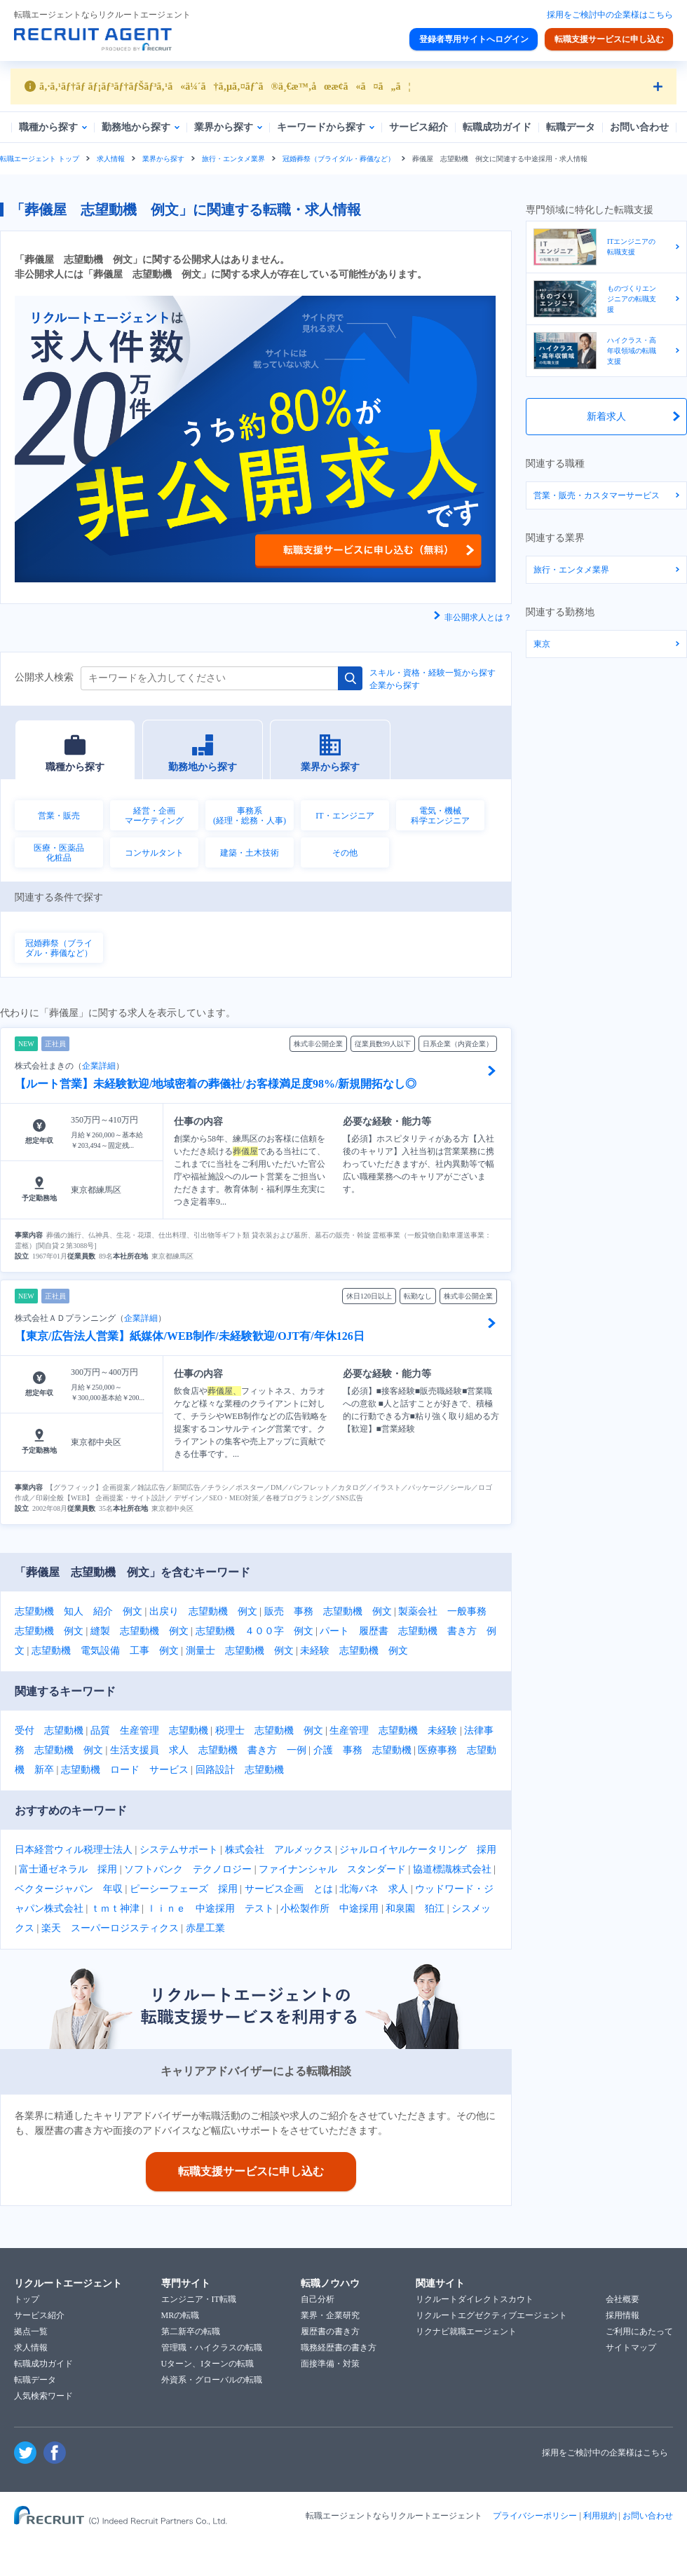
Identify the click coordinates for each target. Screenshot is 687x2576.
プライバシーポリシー (535, 2516)
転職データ (35, 2380)
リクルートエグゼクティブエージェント (491, 2315)
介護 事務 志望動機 (362, 1750)
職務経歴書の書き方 (338, 2347)
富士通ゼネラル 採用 (68, 1869)
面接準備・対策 (330, 2364)
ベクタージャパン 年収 (69, 1889)
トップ (26, 2299)
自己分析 (317, 2299)
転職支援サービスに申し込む (609, 39)
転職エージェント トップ (39, 159)
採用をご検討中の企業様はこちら (610, 15)
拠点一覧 (31, 2331)
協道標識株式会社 (452, 1869)
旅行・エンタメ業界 (233, 159)
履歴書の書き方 (330, 2331)
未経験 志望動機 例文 (354, 1650)
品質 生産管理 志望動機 (149, 1730)
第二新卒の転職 (190, 2331)
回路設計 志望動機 (240, 1770)
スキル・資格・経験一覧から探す (432, 673)
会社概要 (622, 2299)
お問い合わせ (648, 2516)
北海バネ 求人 (373, 1889)
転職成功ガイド (43, 2364)
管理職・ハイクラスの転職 (211, 2347)
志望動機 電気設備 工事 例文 (105, 1650)
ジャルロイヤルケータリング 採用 (417, 1849)
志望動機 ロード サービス (125, 1770)
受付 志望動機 (49, 1730)
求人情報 (111, 159)
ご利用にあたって (639, 2331)
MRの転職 (180, 2315)
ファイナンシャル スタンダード (332, 1869)
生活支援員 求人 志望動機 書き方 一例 (208, 1750)
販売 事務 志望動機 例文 (328, 1611)
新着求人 (606, 416)
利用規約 (600, 2516)
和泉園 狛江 (415, 1908)
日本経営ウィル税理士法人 (73, 1849)
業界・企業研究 (330, 2315)
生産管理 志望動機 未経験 (393, 1730)
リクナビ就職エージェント (466, 2331)
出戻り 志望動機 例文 (203, 1611)
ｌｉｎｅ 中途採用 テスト (210, 1908)
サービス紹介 (39, 2315)
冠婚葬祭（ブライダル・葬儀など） (339, 159)
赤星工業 (205, 1928)
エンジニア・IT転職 (198, 2299)
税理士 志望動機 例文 (269, 1730)
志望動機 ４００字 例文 (254, 1631)
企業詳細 (99, 1066)
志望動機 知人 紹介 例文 (78, 1611)
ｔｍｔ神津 (115, 1908)
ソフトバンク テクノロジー (188, 1869)
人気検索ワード (43, 2396)
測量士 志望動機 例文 (240, 1650)
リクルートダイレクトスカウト (474, 2299)
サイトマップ (631, 2347)
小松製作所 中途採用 (329, 1908)
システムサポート (179, 1849)
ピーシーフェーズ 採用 (184, 1889)
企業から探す (394, 685)
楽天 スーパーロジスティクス (110, 1928)
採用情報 (622, 2315)
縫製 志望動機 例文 (139, 1631)
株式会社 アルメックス (279, 1849)
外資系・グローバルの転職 (211, 2380)
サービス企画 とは (289, 1889)
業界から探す (163, 159)
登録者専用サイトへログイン (474, 39)
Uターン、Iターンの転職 (207, 2364)
